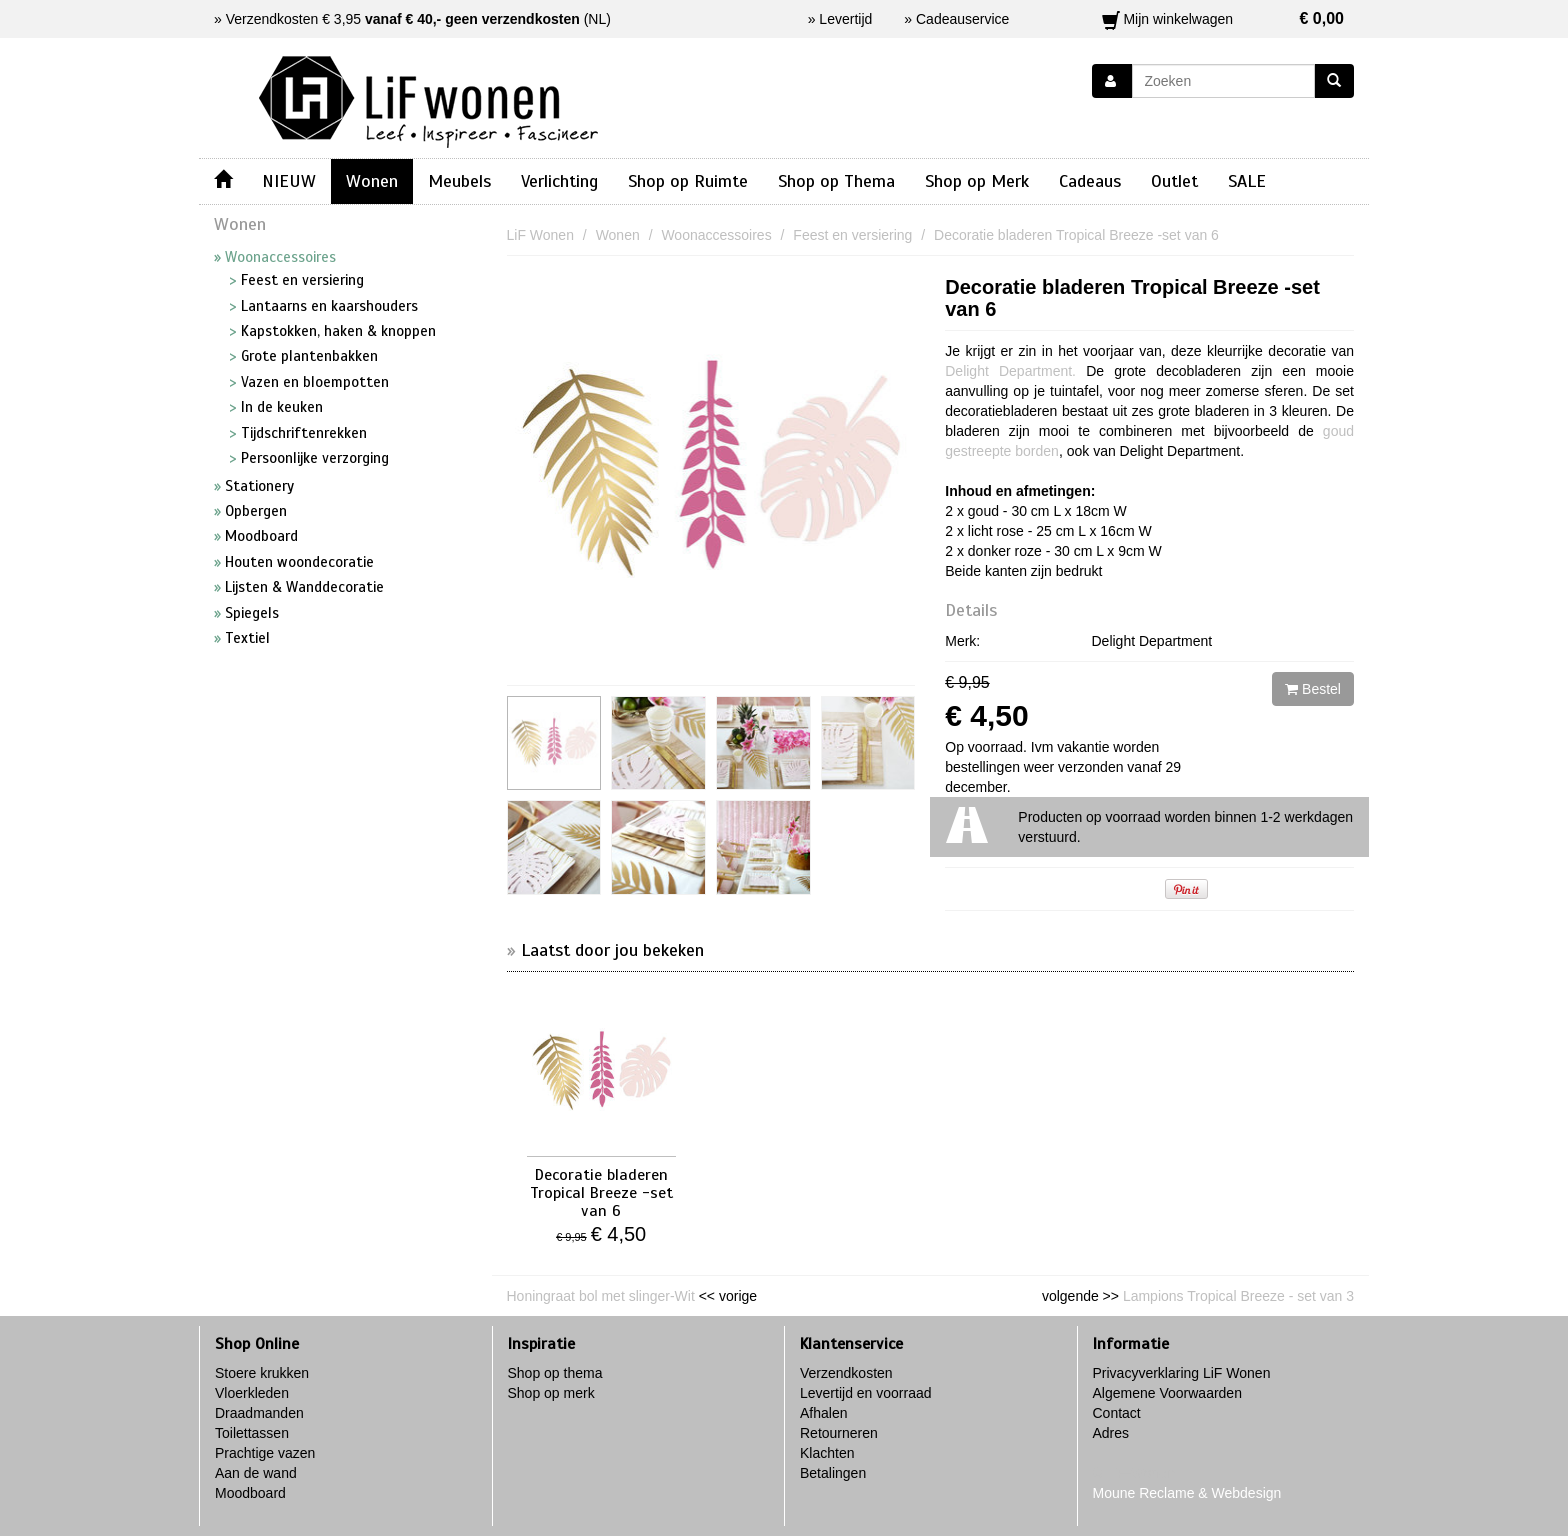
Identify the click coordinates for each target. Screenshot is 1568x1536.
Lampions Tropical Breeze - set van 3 (1238, 1296)
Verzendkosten (846, 1373)
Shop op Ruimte (688, 181)
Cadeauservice (962, 19)
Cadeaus (1090, 181)
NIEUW (289, 181)
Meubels (459, 181)
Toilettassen (252, 1433)
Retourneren (839, 1433)
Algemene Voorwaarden (1167, 1393)
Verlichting (559, 181)
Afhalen (823, 1413)
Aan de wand (256, 1473)
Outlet (1174, 181)
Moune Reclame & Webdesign (1187, 1493)
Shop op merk (551, 1393)
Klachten (827, 1453)
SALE (1247, 181)
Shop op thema (555, 1373)
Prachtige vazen (265, 1453)
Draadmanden (259, 1413)
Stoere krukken (262, 1373)
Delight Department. (1010, 371)
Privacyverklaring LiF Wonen (1182, 1373)
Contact (1117, 1413)
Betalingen (833, 1473)
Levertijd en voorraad (866, 1393)
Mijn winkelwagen (1223, 19)
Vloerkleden (252, 1393)
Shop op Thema (836, 181)
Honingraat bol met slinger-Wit (601, 1296)
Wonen (372, 181)
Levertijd (845, 19)
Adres (1111, 1433)
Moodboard (250, 1493)
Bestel (1313, 689)
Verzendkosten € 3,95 (403, 19)
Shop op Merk (977, 181)
